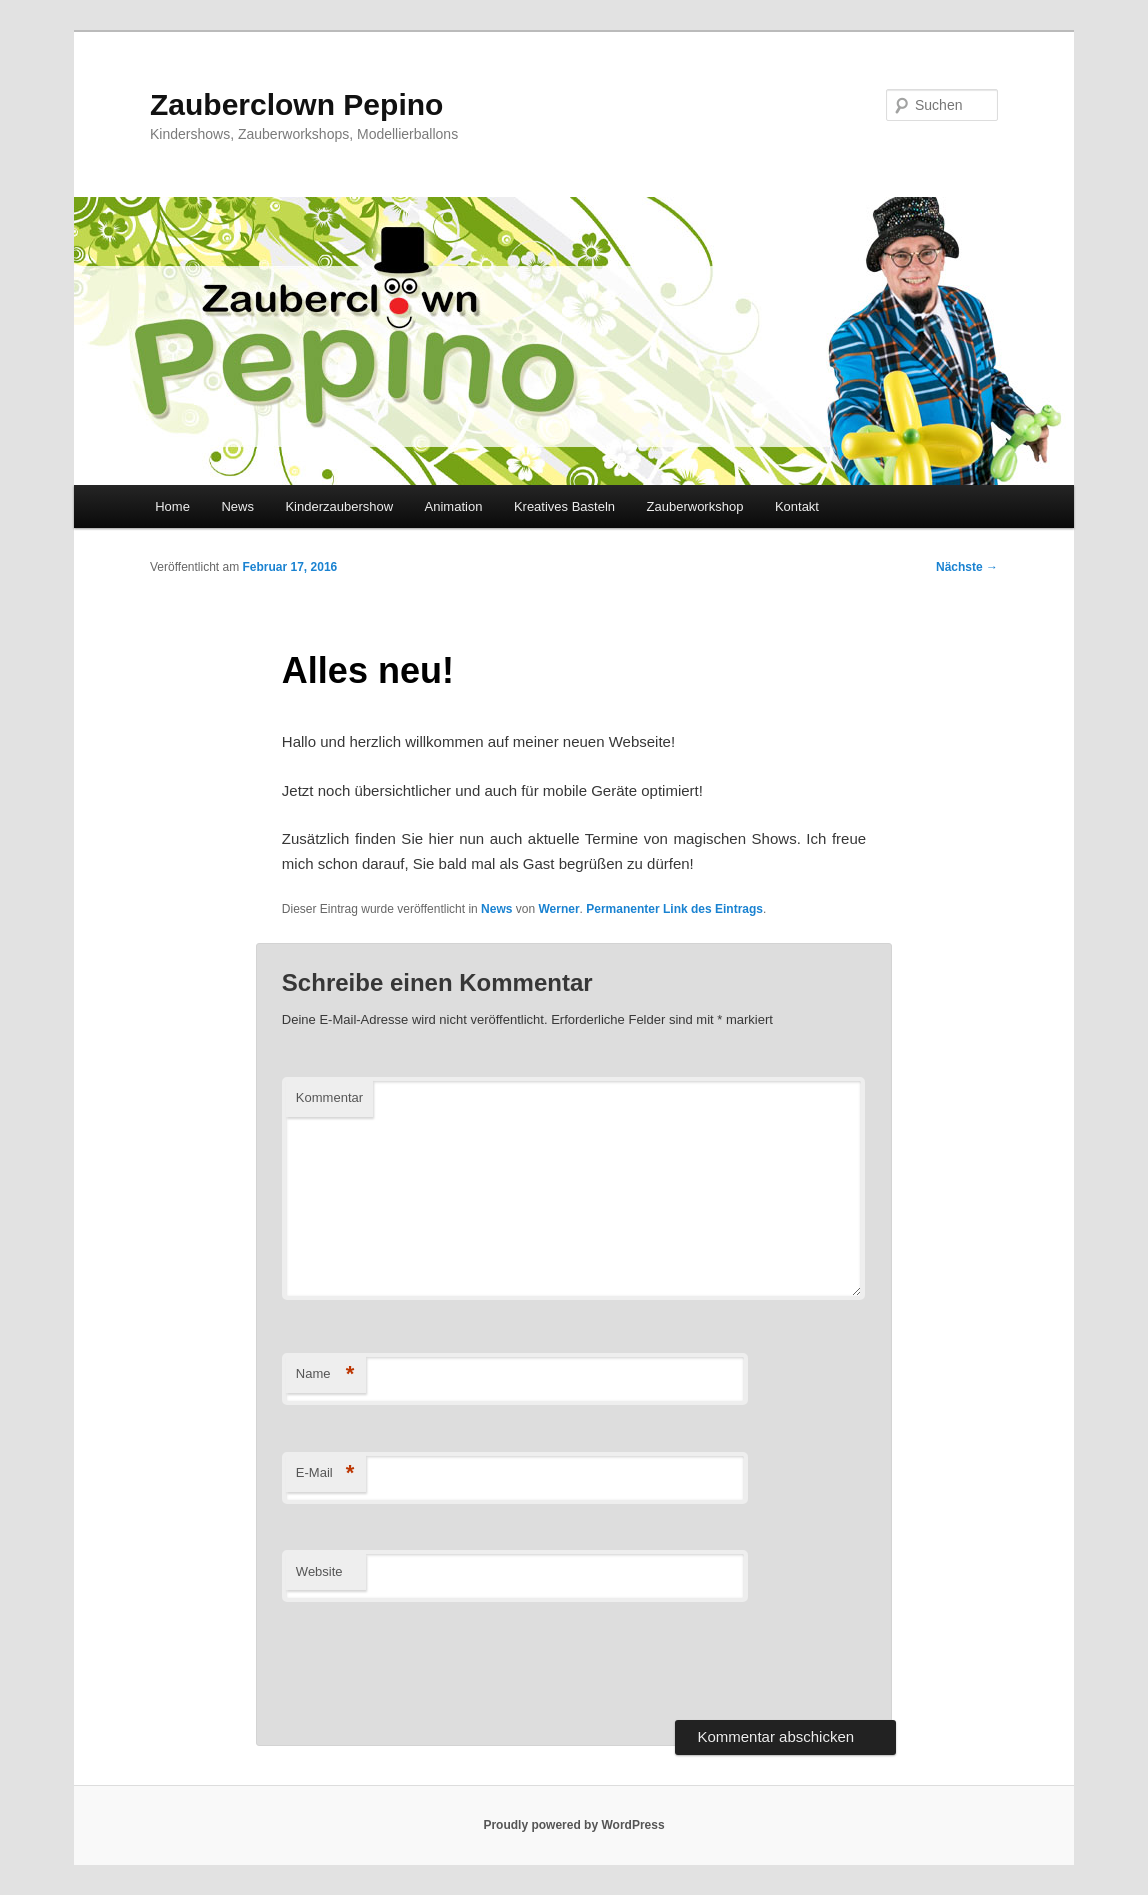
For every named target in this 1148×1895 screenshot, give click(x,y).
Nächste (967, 567)
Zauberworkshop (695, 506)
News (237, 506)
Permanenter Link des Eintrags (674, 909)
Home (172, 506)
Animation (454, 506)
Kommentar (329, 1097)
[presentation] (434, 1661)
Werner (558, 909)
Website (319, 1571)
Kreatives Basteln (564, 506)
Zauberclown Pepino (296, 104)
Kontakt (797, 506)
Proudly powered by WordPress (573, 1825)
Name (325, 1374)
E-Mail (325, 1473)
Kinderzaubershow (339, 506)
